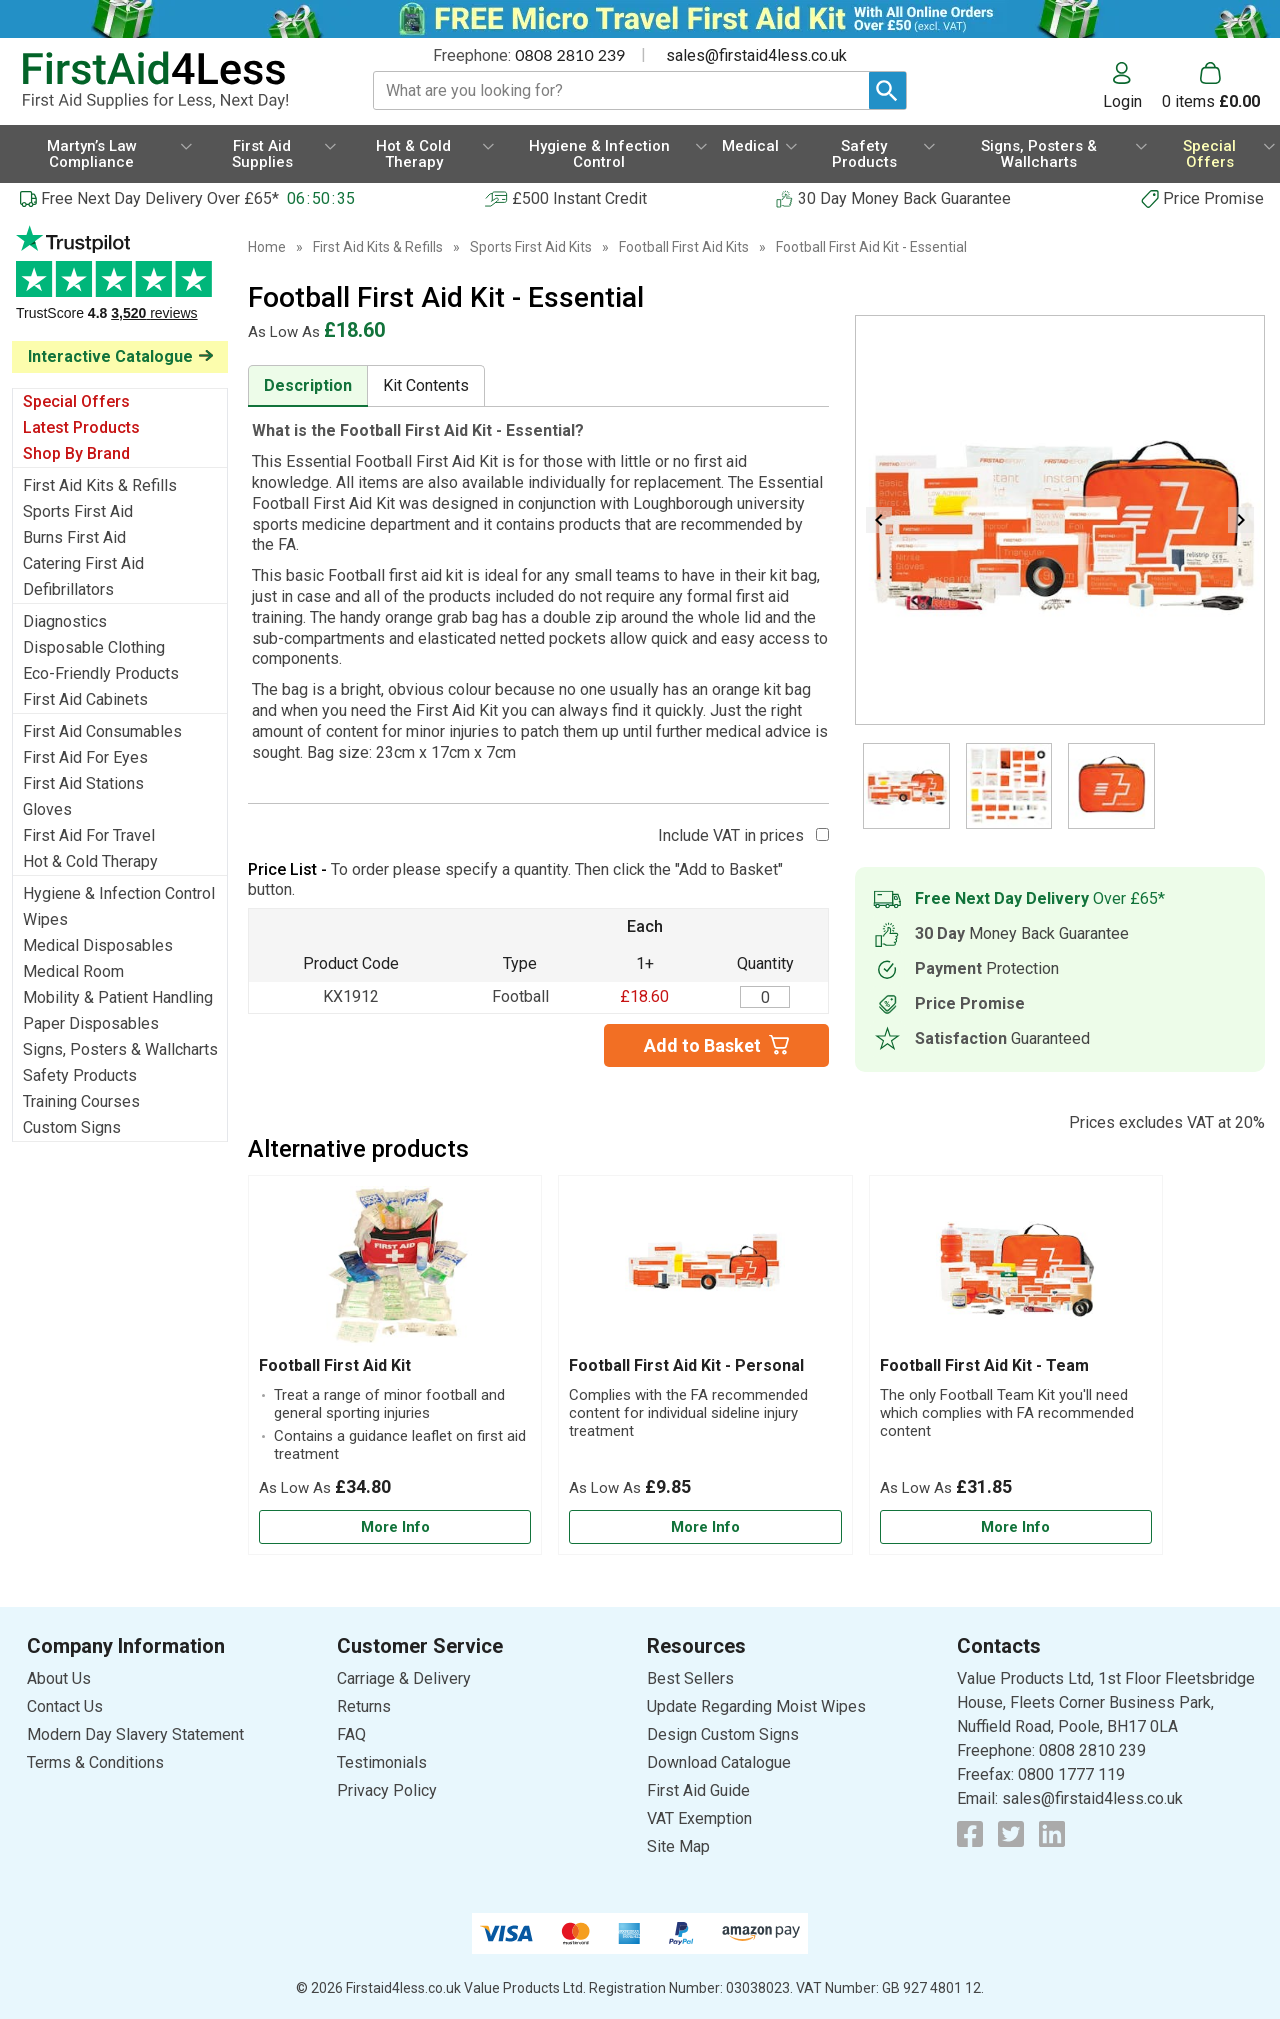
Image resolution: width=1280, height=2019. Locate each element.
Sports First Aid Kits (531, 247)
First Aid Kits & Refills (100, 485)
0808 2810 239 (570, 54)
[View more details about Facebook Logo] (970, 1834)
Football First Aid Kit (335, 1365)
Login (1122, 101)
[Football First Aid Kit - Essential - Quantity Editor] (765, 997)
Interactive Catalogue (110, 356)
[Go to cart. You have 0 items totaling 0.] (1211, 86)
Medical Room (73, 971)
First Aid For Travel (89, 835)
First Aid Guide (698, 1790)
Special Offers (76, 401)
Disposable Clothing (94, 647)
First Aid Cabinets (85, 699)
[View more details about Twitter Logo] (1011, 1834)
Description (308, 385)
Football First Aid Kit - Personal (686, 1365)
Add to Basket (702, 1045)
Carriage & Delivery (404, 1678)
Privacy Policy (387, 1790)
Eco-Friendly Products (101, 673)
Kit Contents (426, 385)
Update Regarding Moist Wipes (756, 1706)
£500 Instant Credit (579, 198)
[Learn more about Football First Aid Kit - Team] (1016, 1527)
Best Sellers (690, 1678)
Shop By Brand (76, 453)
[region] (395, 1271)
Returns (364, 1706)
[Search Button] (887, 90)
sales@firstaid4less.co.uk (756, 55)
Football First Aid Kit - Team (984, 1365)
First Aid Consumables (102, 731)
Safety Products (80, 1075)
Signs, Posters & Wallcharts (120, 1049)
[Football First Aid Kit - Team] (1016, 1365)
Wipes (45, 919)
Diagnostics (65, 621)
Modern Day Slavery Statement (135, 1734)
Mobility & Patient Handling (118, 997)
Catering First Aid (83, 563)
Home (267, 247)
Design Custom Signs (723, 1734)
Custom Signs (72, 1127)
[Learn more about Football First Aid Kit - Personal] (705, 1527)
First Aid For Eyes (85, 757)
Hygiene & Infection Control (119, 893)
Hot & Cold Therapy (90, 861)
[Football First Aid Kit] (395, 1365)
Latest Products (81, 427)
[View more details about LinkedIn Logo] (1052, 1834)
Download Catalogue (719, 1762)
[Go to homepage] (175, 80)
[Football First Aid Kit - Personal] (705, 1365)
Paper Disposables (91, 1023)
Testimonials (120, 283)
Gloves (47, 809)
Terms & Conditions (95, 1762)
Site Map (678, 1846)
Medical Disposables (98, 945)
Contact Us (65, 1706)
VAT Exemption (699, 1818)
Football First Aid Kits (684, 247)
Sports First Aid (78, 511)
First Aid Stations (83, 783)
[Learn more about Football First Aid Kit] (395, 1527)
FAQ (351, 1734)
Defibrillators (68, 589)
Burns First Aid (74, 537)
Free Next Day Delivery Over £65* (160, 198)
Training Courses (81, 1101)
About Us (59, 1678)
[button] (1132, 86)
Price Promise (1213, 198)
